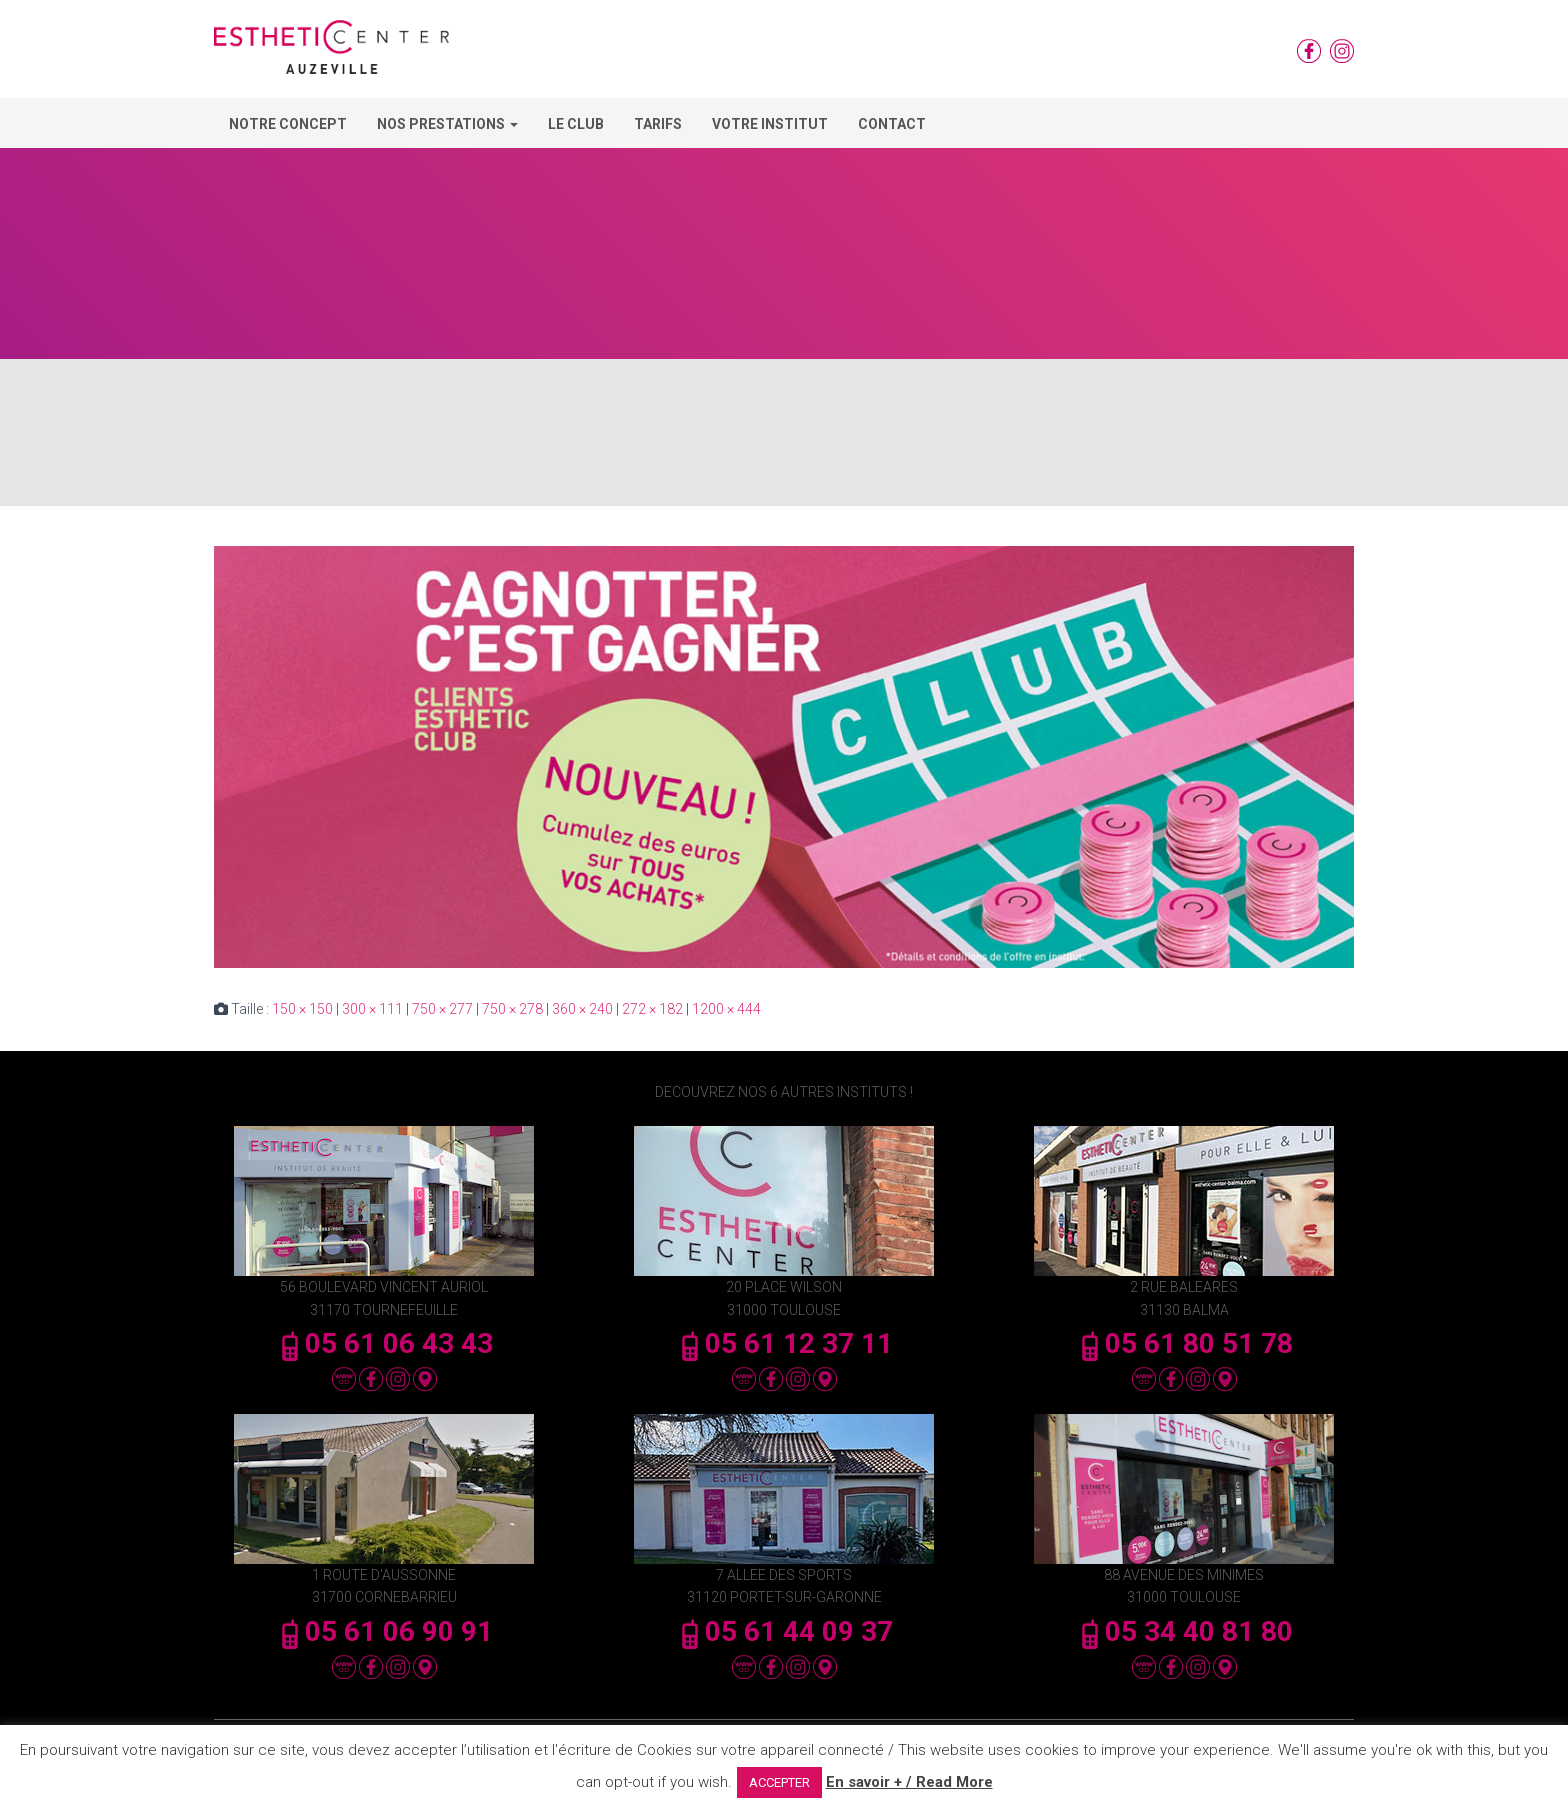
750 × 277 (442, 1009)
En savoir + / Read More (909, 1782)
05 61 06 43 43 (384, 1343)
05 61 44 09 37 (784, 1631)
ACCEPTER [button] (779, 1782)
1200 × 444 (726, 1009)
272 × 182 (652, 1009)
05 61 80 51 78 (1184, 1343)
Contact (892, 124)
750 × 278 (512, 1009)
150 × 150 (302, 1009)
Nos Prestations (447, 124)
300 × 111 (372, 1009)
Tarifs (658, 124)
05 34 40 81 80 (1184, 1631)
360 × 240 (582, 1009)
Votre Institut (770, 124)
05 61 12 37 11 (784, 1343)
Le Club (576, 124)
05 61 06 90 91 (384, 1631)
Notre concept (288, 124)
